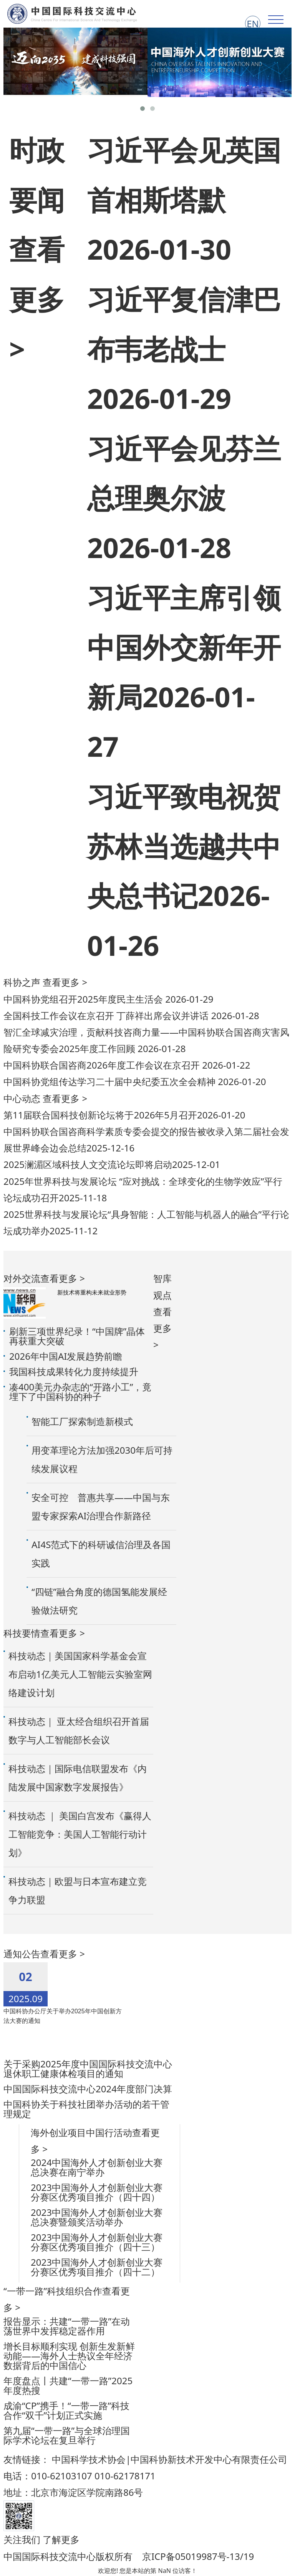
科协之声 (21, 982)
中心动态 (21, 1098)
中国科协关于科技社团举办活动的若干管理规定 (86, 2109)
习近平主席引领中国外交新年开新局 (184, 646)
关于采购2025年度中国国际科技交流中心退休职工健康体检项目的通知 (87, 2068)
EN (253, 23)
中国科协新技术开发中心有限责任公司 (209, 2459)
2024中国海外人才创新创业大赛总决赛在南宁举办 (96, 2167)
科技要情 (21, 1633)
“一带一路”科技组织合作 (52, 2290)
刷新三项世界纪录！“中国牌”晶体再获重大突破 (77, 1336)
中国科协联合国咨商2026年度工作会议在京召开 (102, 1065)
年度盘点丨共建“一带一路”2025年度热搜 (68, 2385)
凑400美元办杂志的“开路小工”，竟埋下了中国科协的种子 (80, 1391)
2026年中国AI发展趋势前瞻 (65, 1356)
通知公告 (21, 1953)
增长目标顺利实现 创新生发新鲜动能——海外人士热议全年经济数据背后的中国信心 (69, 2356)
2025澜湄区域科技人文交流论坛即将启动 (87, 1164)
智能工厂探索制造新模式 (82, 1421)
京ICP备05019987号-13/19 (198, 2556)
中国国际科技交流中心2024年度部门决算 (87, 2088)
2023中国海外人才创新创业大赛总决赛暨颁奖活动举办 (96, 2217)
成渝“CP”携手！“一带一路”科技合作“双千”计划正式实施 (66, 2410)
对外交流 (21, 1278)
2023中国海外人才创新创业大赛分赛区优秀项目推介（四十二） (96, 2267)
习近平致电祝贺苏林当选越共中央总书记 (184, 845)
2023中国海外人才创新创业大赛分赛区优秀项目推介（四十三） (96, 2242)
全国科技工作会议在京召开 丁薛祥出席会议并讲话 (107, 1015)
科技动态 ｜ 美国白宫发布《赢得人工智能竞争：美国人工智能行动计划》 (79, 1834)
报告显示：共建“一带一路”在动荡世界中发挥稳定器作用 (66, 2326)
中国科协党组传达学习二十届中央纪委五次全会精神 (110, 1081)
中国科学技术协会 (89, 2459)
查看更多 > (37, 298)
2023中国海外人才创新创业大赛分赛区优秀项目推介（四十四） (96, 2192)
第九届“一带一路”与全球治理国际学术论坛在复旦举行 (66, 2435)
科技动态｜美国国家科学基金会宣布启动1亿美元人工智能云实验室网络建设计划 (80, 1674)
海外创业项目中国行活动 (81, 2132)
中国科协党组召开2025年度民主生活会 (84, 999)
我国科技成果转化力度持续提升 (73, 1371)
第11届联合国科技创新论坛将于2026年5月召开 (100, 1114)
